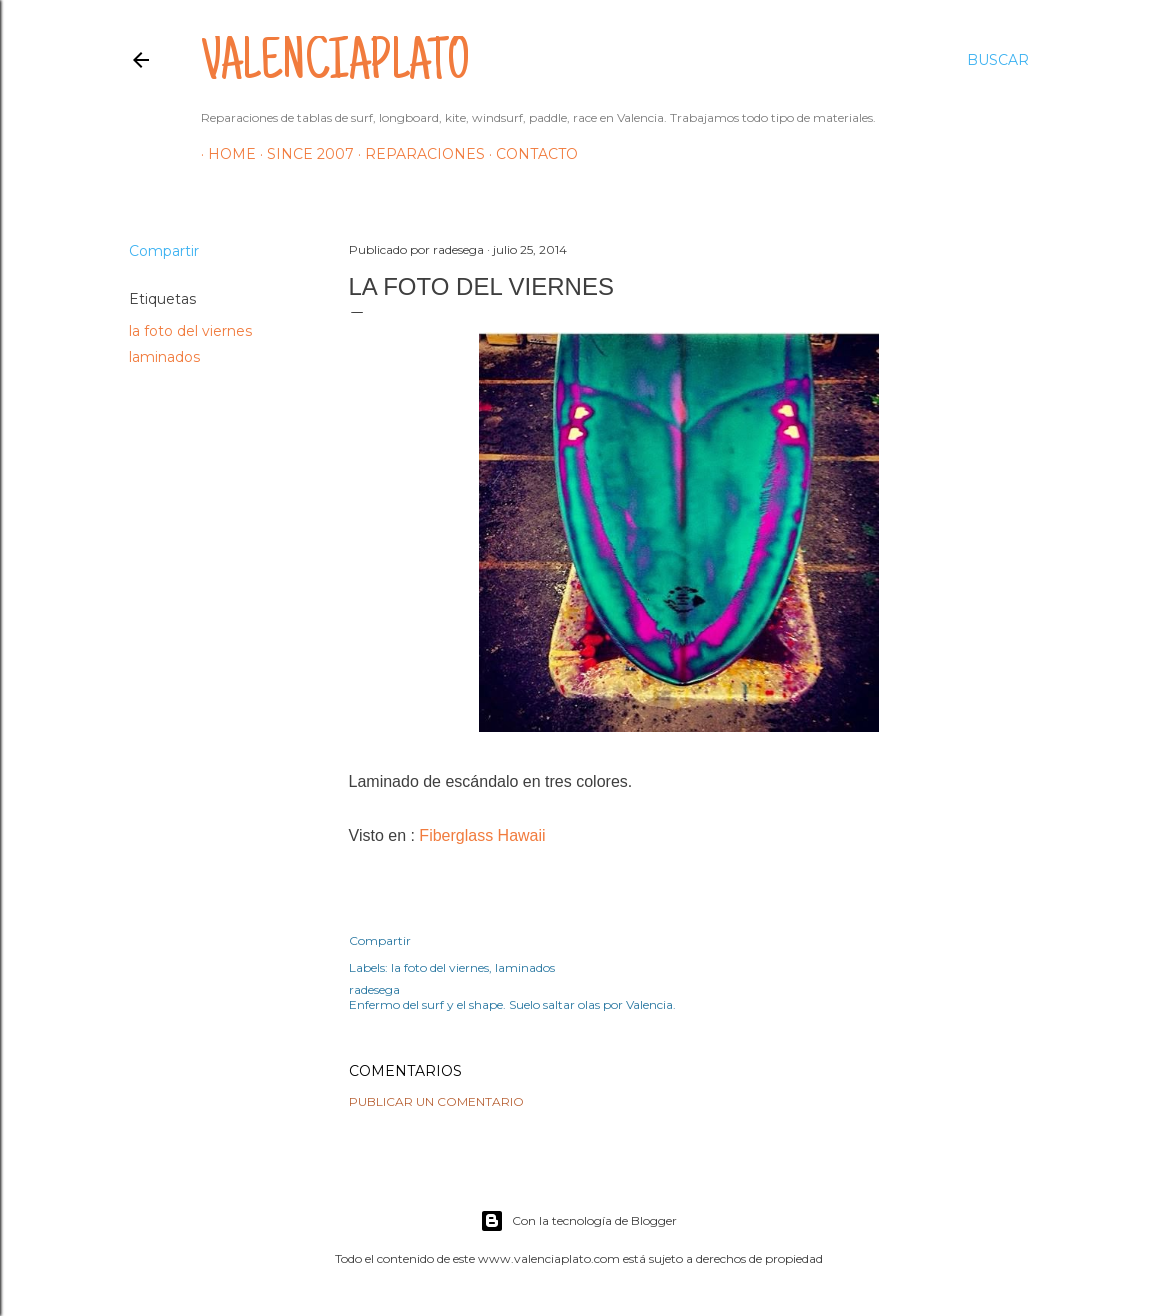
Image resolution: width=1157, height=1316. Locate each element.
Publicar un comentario (436, 1101)
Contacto (530, 154)
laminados (164, 357)
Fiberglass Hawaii (482, 835)
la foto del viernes (190, 331)
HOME (225, 154)
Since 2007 (303, 154)
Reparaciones (418, 154)
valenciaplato (335, 66)
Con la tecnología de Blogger (578, 1221)
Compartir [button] (164, 251)
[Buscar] (998, 60)
